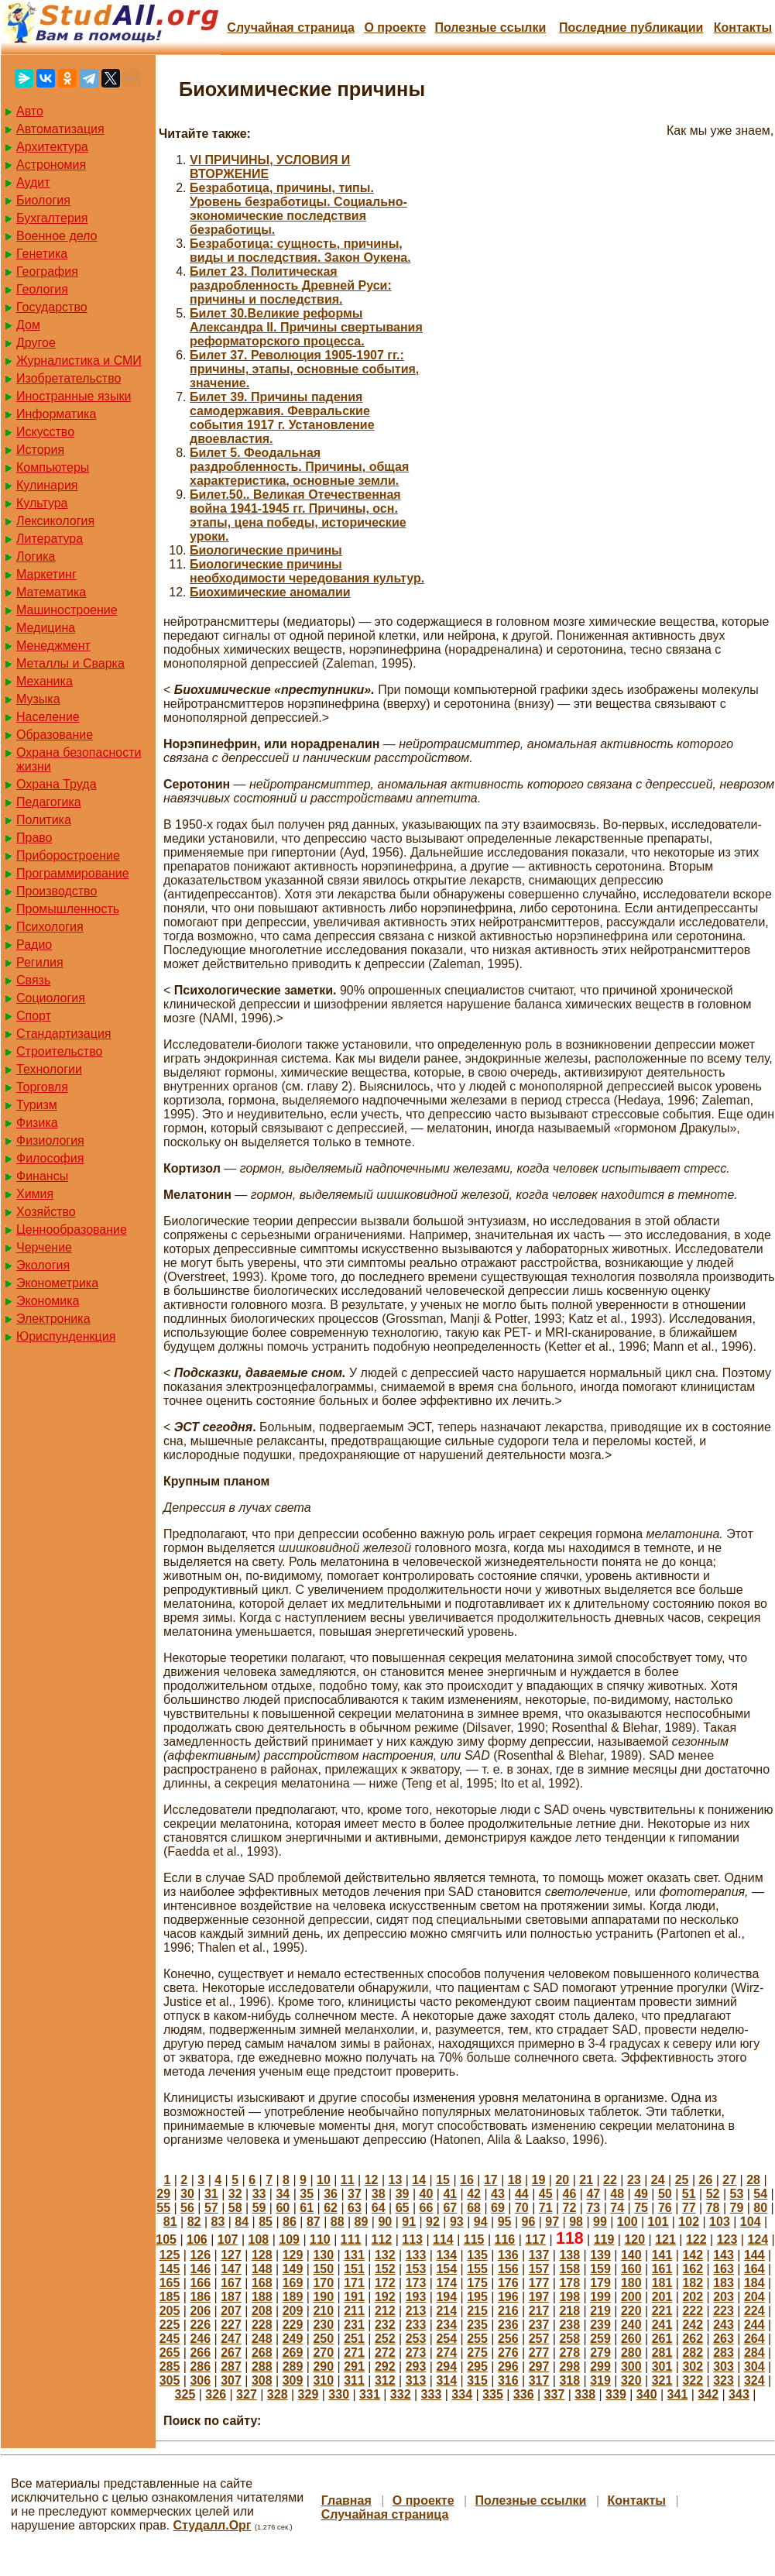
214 (446, 2310)
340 (646, 2394)
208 (262, 2310)
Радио (34, 944)
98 (576, 2221)
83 (218, 2221)
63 (355, 2207)
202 (692, 2296)
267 (231, 2352)
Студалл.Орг (212, 2525)
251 (354, 2338)
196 (508, 2296)
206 (200, 2310)
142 (692, 2255)
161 (662, 2268)
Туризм (36, 1104)
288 (262, 2366)
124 (757, 2239)
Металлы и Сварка (70, 663)
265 (169, 2352)
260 (631, 2338)
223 (723, 2310)
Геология (42, 289)
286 (200, 2366)
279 (600, 2352)
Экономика (48, 1300)
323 (723, 2380)
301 (662, 2366)
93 (457, 2221)
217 (539, 2310)
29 (163, 2193)
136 (508, 2255)
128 (262, 2255)
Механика (44, 681)
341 (677, 2394)
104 (750, 2221)
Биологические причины (266, 550)
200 (631, 2296)
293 (416, 2366)
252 (385, 2338)
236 (508, 2324)
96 (528, 2221)
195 (477, 2296)
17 (491, 2179)
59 (259, 2207)
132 (385, 2255)
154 (446, 2268)
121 (665, 2239)
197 (539, 2296)
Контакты (743, 27)
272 (385, 2352)
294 (446, 2366)
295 (477, 2366)
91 (409, 2221)
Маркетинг (46, 574)
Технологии (49, 1069)
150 (323, 2268)
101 (658, 2221)
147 (231, 2268)
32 (235, 2193)
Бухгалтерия (51, 218)
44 (522, 2193)
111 (351, 2239)
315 (477, 2380)
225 (169, 2324)
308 (262, 2380)
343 (739, 2394)
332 (400, 2394)
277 (539, 2352)
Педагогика (48, 802)
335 (492, 2394)
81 (170, 2221)
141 (662, 2255)
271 (354, 2352)
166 (200, 2282)
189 (293, 2296)
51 (689, 2193)
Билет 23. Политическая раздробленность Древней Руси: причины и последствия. (291, 285)
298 (569, 2366)
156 (508, 2268)
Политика (43, 819)
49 (641, 2193)
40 (427, 2193)
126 (200, 2255)
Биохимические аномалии (270, 592)
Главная (346, 2500)
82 (194, 2221)
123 (727, 2239)
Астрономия (51, 164)
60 (283, 2207)
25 (682, 2179)
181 (662, 2282)
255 (477, 2338)
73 (593, 2207)
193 (416, 2296)
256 (508, 2338)
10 (324, 2179)
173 (416, 2282)
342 (708, 2394)
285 (169, 2366)
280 (631, 2352)
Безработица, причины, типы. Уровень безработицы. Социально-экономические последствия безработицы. (298, 208)
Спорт (33, 1015)
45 (546, 2193)
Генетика (41, 253)
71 (546, 2207)
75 (641, 2207)
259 (600, 2338)
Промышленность (67, 908)
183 (723, 2282)
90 (385, 2221)
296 (508, 2366)
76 (665, 2207)
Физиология (50, 1140)
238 (569, 2324)
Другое (36, 342)
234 (446, 2324)
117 (535, 2239)
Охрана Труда (56, 784)
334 (461, 2394)
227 (231, 2324)
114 (443, 2239)
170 (323, 2282)
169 (293, 2282)
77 (689, 2207)
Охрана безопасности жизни (78, 759)
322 (692, 2380)
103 (719, 2221)
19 (539, 2179)
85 (266, 2221)
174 (446, 2282)
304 (754, 2366)
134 (446, 2255)
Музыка (38, 699)
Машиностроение (67, 610)
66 (427, 2207)
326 (215, 2394)
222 (692, 2310)
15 (443, 2179)
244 (754, 2324)
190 (323, 2296)
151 (354, 2268)
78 (713, 2207)
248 (262, 2338)
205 (169, 2310)
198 (569, 2296)
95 (505, 2221)
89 (362, 2221)
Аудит (33, 182)
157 (539, 2268)
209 (293, 2310)
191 (354, 2296)
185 (169, 2296)
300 (631, 2366)
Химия (34, 1193)
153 (416, 2268)
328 (277, 2394)
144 (754, 2255)
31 (211, 2193)
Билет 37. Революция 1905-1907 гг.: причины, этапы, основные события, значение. (304, 369)
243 (723, 2324)
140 (631, 2255)
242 (692, 2324)
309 (293, 2380)
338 (584, 2394)
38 (379, 2193)
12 (372, 2179)
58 (235, 2207)
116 (505, 2239)
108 (259, 2239)
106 (197, 2239)
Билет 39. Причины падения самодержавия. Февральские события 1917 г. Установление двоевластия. (282, 417)
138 (569, 2255)
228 (262, 2324)
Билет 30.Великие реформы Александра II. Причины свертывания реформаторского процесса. (306, 327)
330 (338, 2394)
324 (754, 2380)
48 (617, 2193)
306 (200, 2380)
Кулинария (46, 485)
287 (231, 2366)
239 (600, 2324)
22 (610, 2179)
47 (593, 2193)
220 (631, 2310)
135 (477, 2255)
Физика (37, 1122)
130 (323, 2255)
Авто (29, 111)
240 (631, 2324)
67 (450, 2207)
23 (634, 2179)
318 (569, 2380)
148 (262, 2268)
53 (737, 2193)
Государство (51, 307)
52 (713, 2193)
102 (688, 2221)
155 (477, 2268)
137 (539, 2255)
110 (320, 2239)
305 (169, 2380)
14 (419, 2179)
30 (187, 2193)
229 (293, 2324)
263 (723, 2338)
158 (569, 2268)
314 (446, 2380)
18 (515, 2179)
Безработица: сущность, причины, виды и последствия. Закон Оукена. (300, 250)
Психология (50, 926)
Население (48, 716)
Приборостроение (68, 855)
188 (262, 2296)
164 (754, 2268)
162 (692, 2268)
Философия (50, 1158)
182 (692, 2282)
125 (169, 2255)
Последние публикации (631, 27)
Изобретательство (68, 378)
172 (385, 2282)
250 (323, 2338)
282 (692, 2352)
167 (231, 2282)
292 (385, 2366)
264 (754, 2338)
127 (231, 2255)
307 (231, 2380)
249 (293, 2338)
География (47, 271)
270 (323, 2352)
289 (293, 2366)
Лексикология (55, 520)
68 (474, 2207)
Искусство (45, 431)
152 (385, 2268)
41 (450, 2193)
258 (569, 2338)
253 (416, 2338)
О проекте (395, 27)
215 (477, 2310)
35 (307, 2193)
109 (289, 2239)
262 (692, 2338)
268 (262, 2352)
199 (600, 2296)
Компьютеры (52, 467)
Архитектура (52, 146)
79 (737, 2207)
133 (416, 2255)
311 (354, 2380)
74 (617, 2207)
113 (412, 2239)
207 (231, 2310)
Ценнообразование (71, 1229)
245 (169, 2338)
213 (416, 2310)
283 (723, 2352)
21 (586, 2179)
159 (600, 2268)
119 (604, 2239)
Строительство (59, 1051)
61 (307, 2207)
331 (369, 2394)
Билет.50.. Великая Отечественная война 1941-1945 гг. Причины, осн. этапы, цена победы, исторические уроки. (298, 515)
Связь (33, 980)
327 (246, 2394)
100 (627, 2221)
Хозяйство (46, 1211)
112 (382, 2239)
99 (600, 2221)
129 (293, 2255)
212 (385, 2310)
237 (539, 2324)
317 (539, 2380)
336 (523, 2394)
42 (474, 2193)
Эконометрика (57, 1283)
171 (354, 2282)
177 (539, 2282)
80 (760, 2207)
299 (600, 2366)
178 (569, 2282)
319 (600, 2380)
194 (446, 2296)
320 (631, 2380)
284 (754, 2352)
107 (228, 2239)
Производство (56, 891)
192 (385, 2296)
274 (446, 2352)
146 (200, 2268)
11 (348, 2179)
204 (754, 2296)
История (40, 449)
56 (187, 2207)
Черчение (44, 1247)
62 (331, 2207)
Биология (43, 200)
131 (354, 2255)
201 (662, 2296)
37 (355, 2193)
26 (705, 2179)
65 (403, 2207)
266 (200, 2352)
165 (169, 2282)
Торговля (42, 1087)
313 (416, 2380)
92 (433, 2221)
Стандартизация (63, 1033)
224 (754, 2310)
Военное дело (57, 235)
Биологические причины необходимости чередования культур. (307, 571)
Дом (28, 324)
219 (600, 2310)
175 (477, 2282)
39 (403, 2193)
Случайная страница (291, 27)
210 (323, 2310)
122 (696, 2239)
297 (539, 2366)
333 (431, 2394)
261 (662, 2338)
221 (662, 2310)
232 (385, 2324)
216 (508, 2310)
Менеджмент (53, 645)
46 (570, 2193)
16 (467, 2179)
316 (508, 2380)
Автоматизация (60, 129)
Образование (54, 734)
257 (539, 2338)
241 (662, 2324)
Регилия (39, 962)
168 (262, 2282)
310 (323, 2380)
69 (498, 2207)
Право (34, 837)
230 (323, 2324)
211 (354, 2310)
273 (416, 2352)
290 (323, 2366)
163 (723, 2268)
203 (723, 2296)
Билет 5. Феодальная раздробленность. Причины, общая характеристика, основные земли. (299, 466)
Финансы (42, 1176)
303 (723, 2366)
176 (508, 2282)
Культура (42, 503)
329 (308, 2394)
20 (562, 2179)
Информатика (56, 414)
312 (385, 2380)
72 (570, 2207)
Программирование (72, 873)
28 (753, 2179)
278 (569, 2352)
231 (354, 2324)
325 (185, 2394)
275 (477, 2352)
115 (474, 2239)
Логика (35, 556)
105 (166, 2239)
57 (211, 2207)
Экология (43, 1265)
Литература (49, 538)
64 (379, 2207)
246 (200, 2338)
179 (600, 2282)
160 (631, 2268)
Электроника (53, 1318)
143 (723, 2255)
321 (662, 2380)
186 (200, 2296)
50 (665, 2193)
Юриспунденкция (65, 1336)
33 (259, 2193)
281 (662, 2352)
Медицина (45, 627)
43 (498, 2193)
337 (554, 2394)
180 (631, 2282)
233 (416, 2324)
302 (692, 2366)
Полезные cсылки (490, 27)
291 (354, 2366)
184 (754, 2282)
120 (634, 2239)
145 (169, 2268)
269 (293, 2352)
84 (242, 2221)
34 (283, 2193)
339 (615, 2394)
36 (331, 2193)
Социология (50, 998)
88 (338, 2221)
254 (446, 2338)
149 (293, 2268)
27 (729, 2179)
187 (231, 2296)
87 (314, 2221)
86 (290, 2221)
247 (231, 2338)
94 (481, 2221)
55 (163, 2207)
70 (522, 2207)
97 (552, 2221)
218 (569, 2310)
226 (200, 2324)
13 (396, 2179)
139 (600, 2255)
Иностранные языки (73, 396)
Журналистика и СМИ (79, 360)
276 (508, 2352)
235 (477, 2324)
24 (658, 2179)
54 (760, 2193)
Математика (51, 592)
